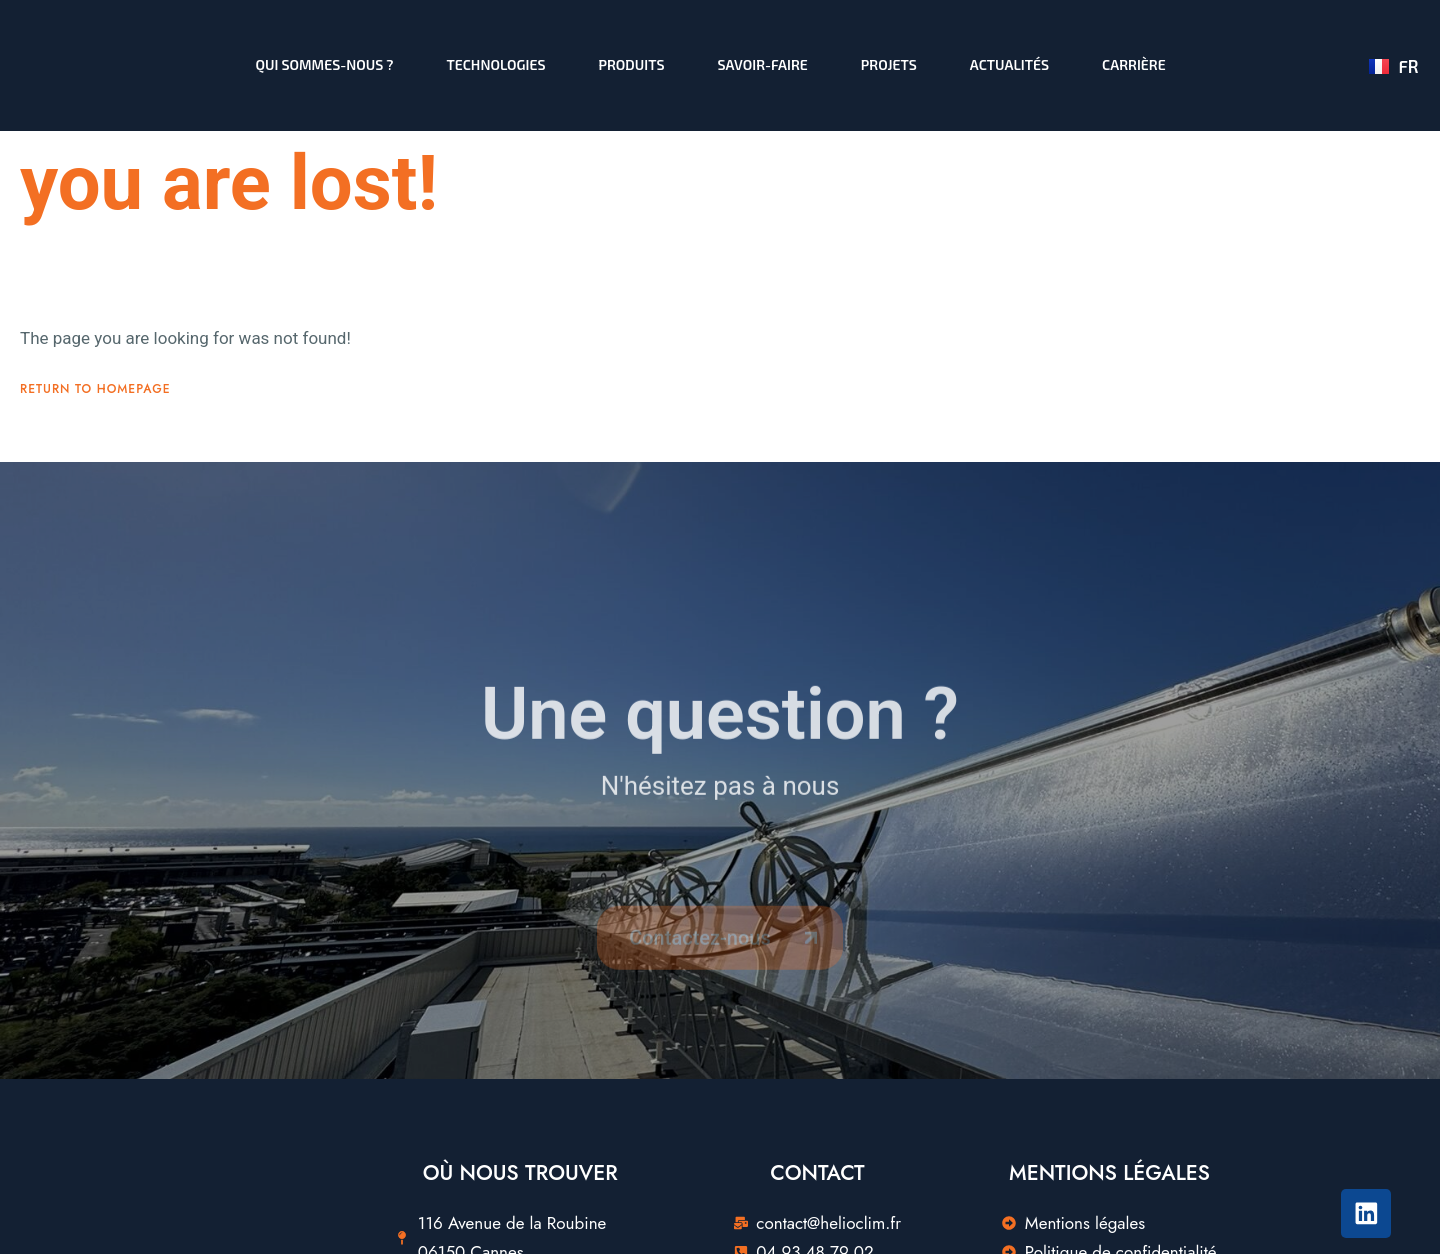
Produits (632, 64)
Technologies (496, 64)
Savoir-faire (763, 64)
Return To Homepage (95, 431)
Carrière (1134, 64)
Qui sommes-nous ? (325, 64)
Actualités (1009, 64)
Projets (889, 64)
